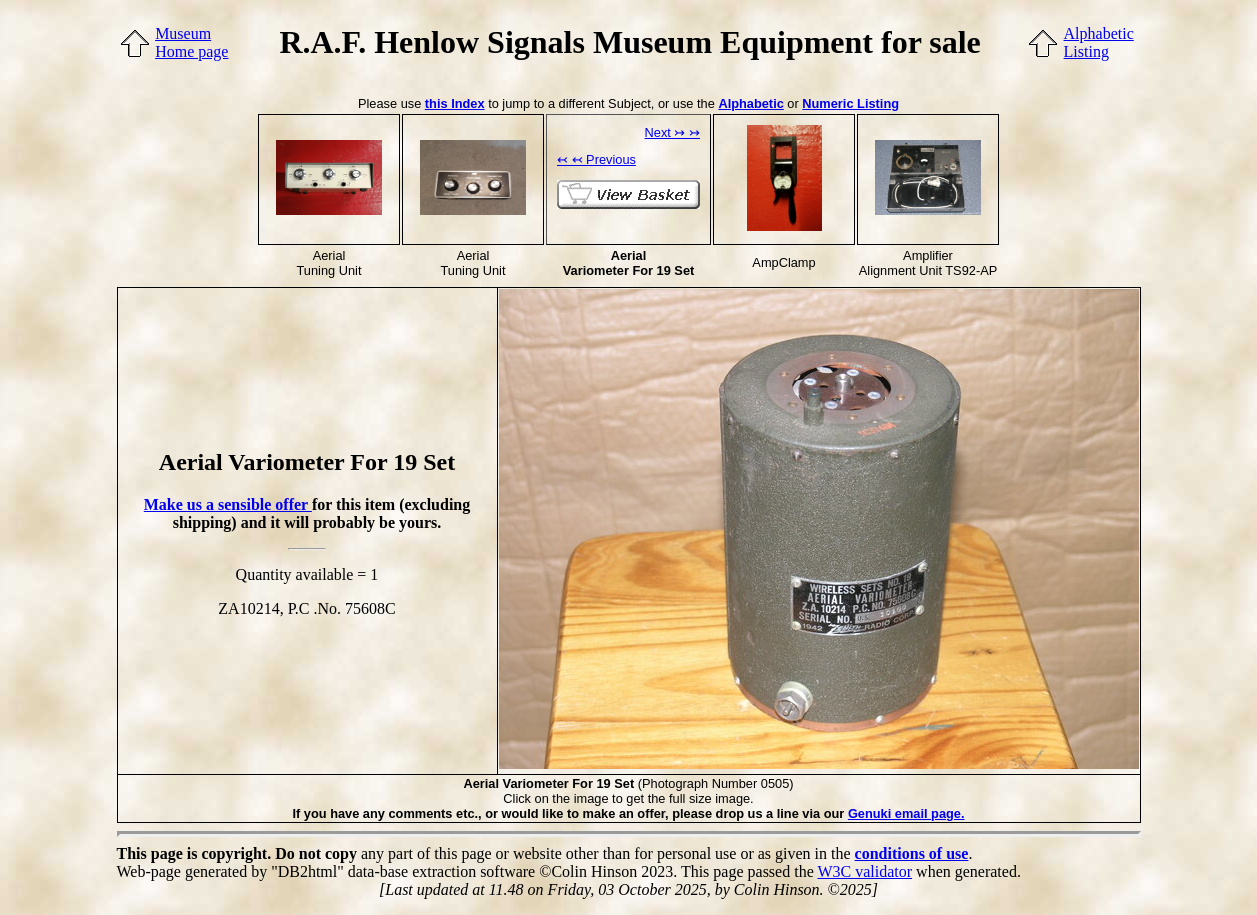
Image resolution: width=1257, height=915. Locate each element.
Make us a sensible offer (228, 504)
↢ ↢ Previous (596, 159)
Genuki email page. (906, 813)
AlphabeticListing (1099, 42)
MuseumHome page (191, 42)
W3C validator (864, 871)
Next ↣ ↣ (672, 132)
